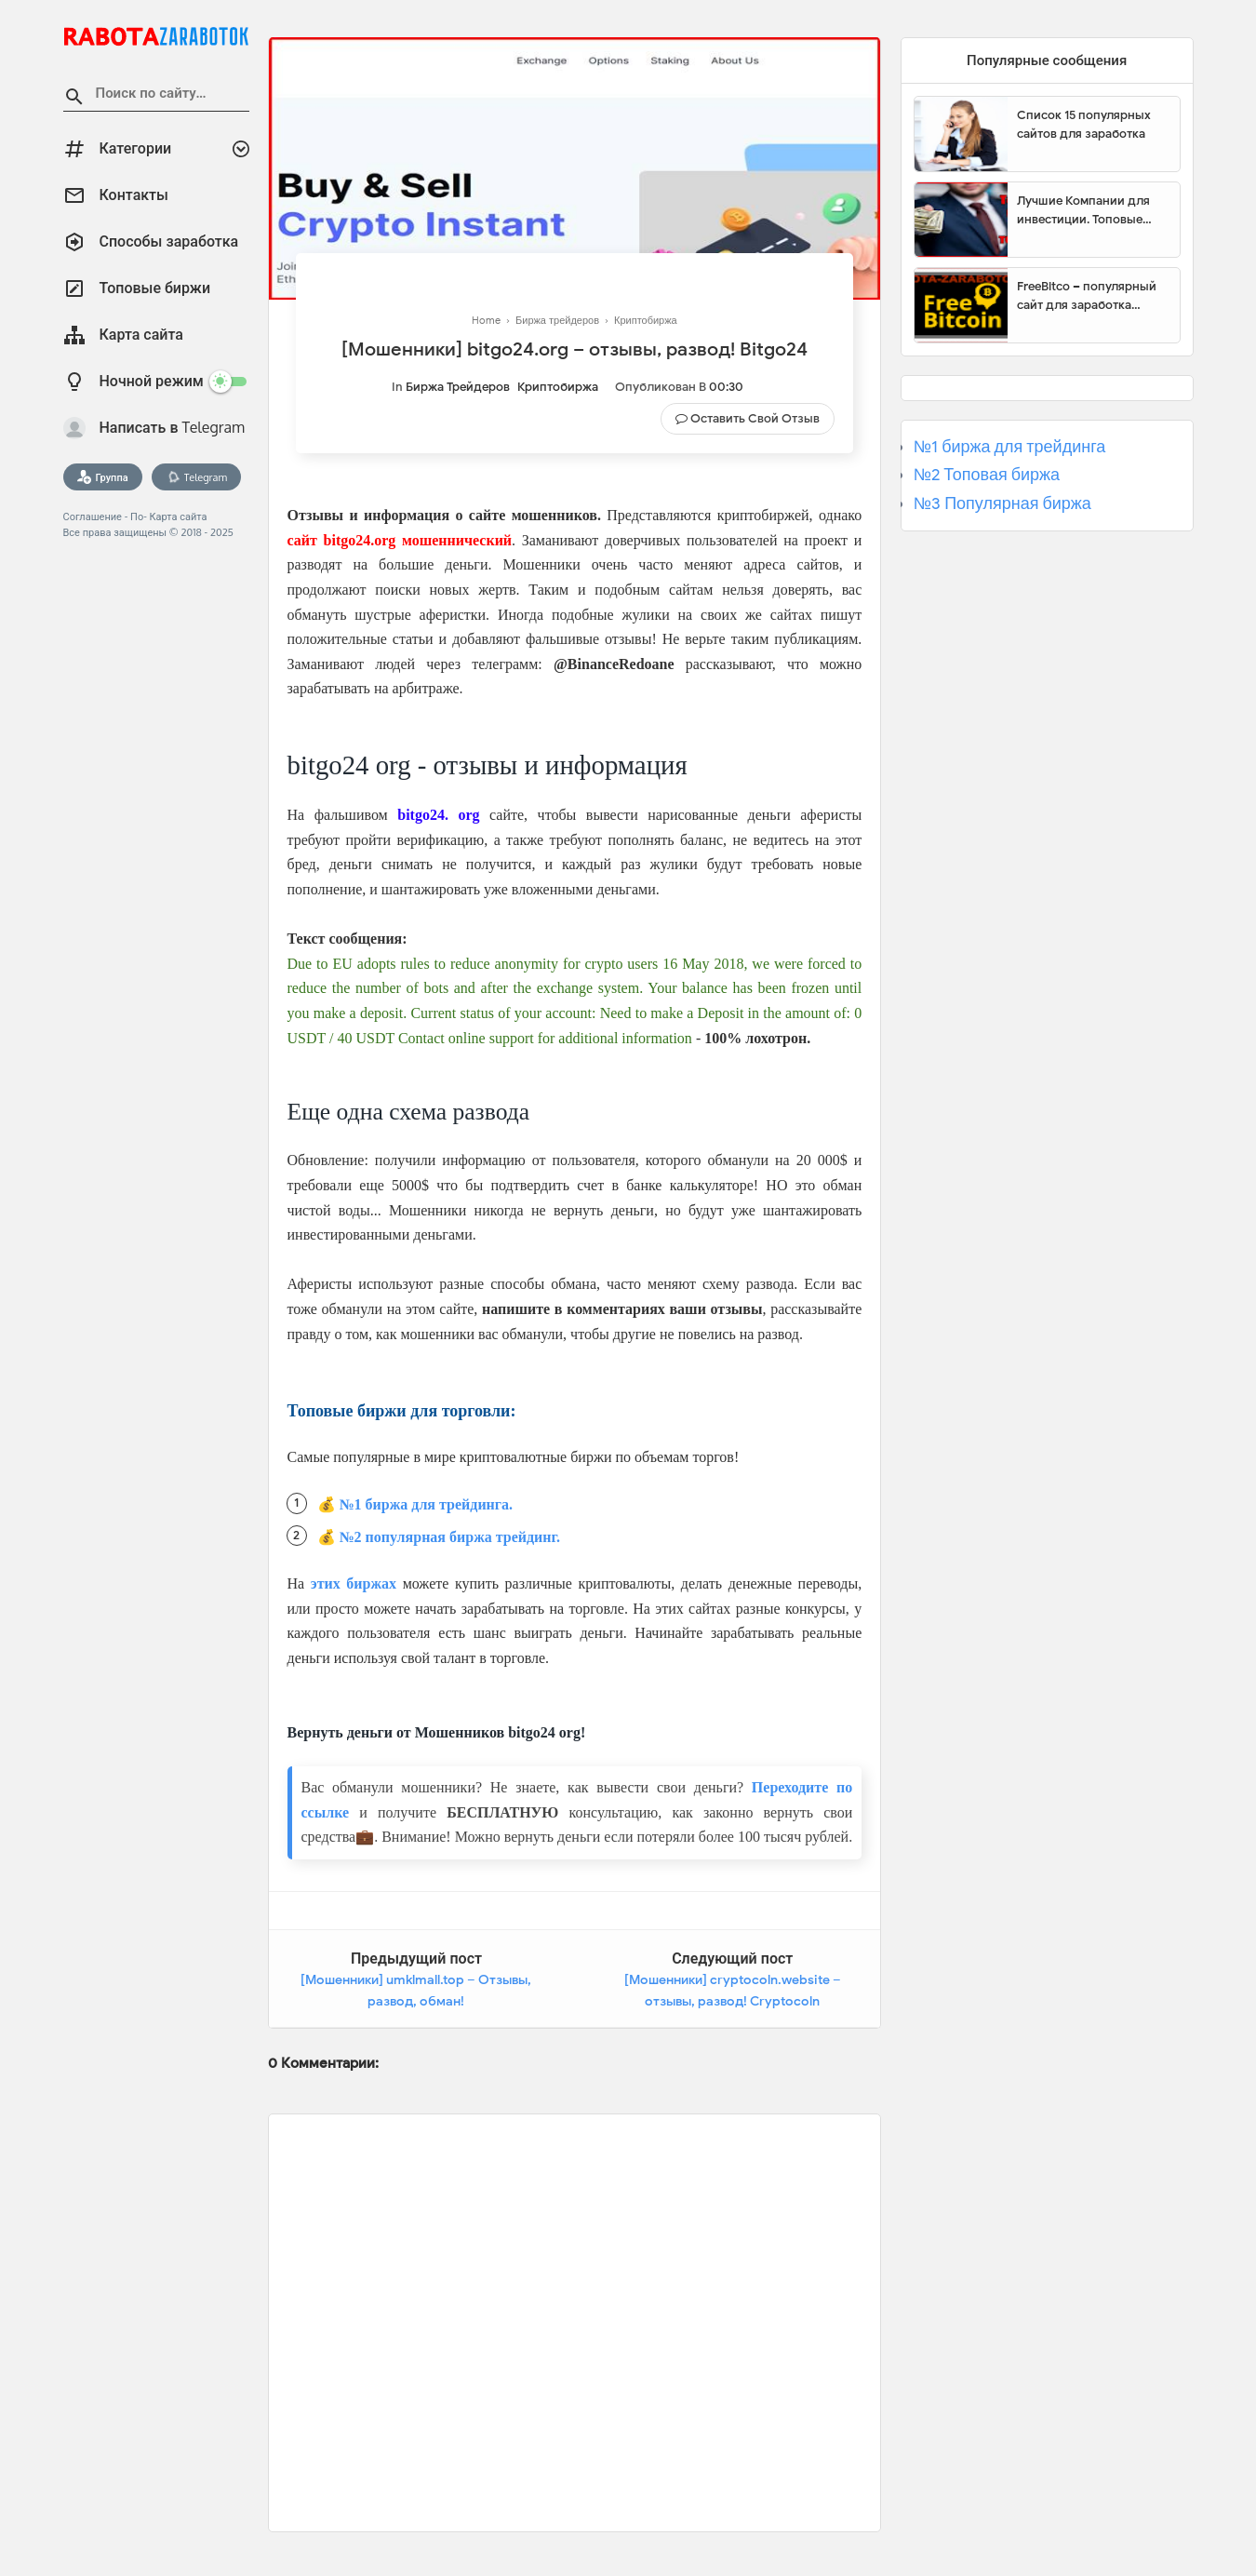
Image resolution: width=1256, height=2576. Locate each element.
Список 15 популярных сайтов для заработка (1084, 124)
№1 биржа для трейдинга (1010, 446)
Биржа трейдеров (458, 387)
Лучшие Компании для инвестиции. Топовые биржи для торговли (1083, 210)
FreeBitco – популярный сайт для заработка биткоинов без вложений (1091, 296)
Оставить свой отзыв (755, 418)
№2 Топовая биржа (987, 474)
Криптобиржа (557, 387)
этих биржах (353, 1583)
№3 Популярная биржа (1002, 503)
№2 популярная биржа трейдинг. (450, 1537)
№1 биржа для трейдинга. (427, 1504)
